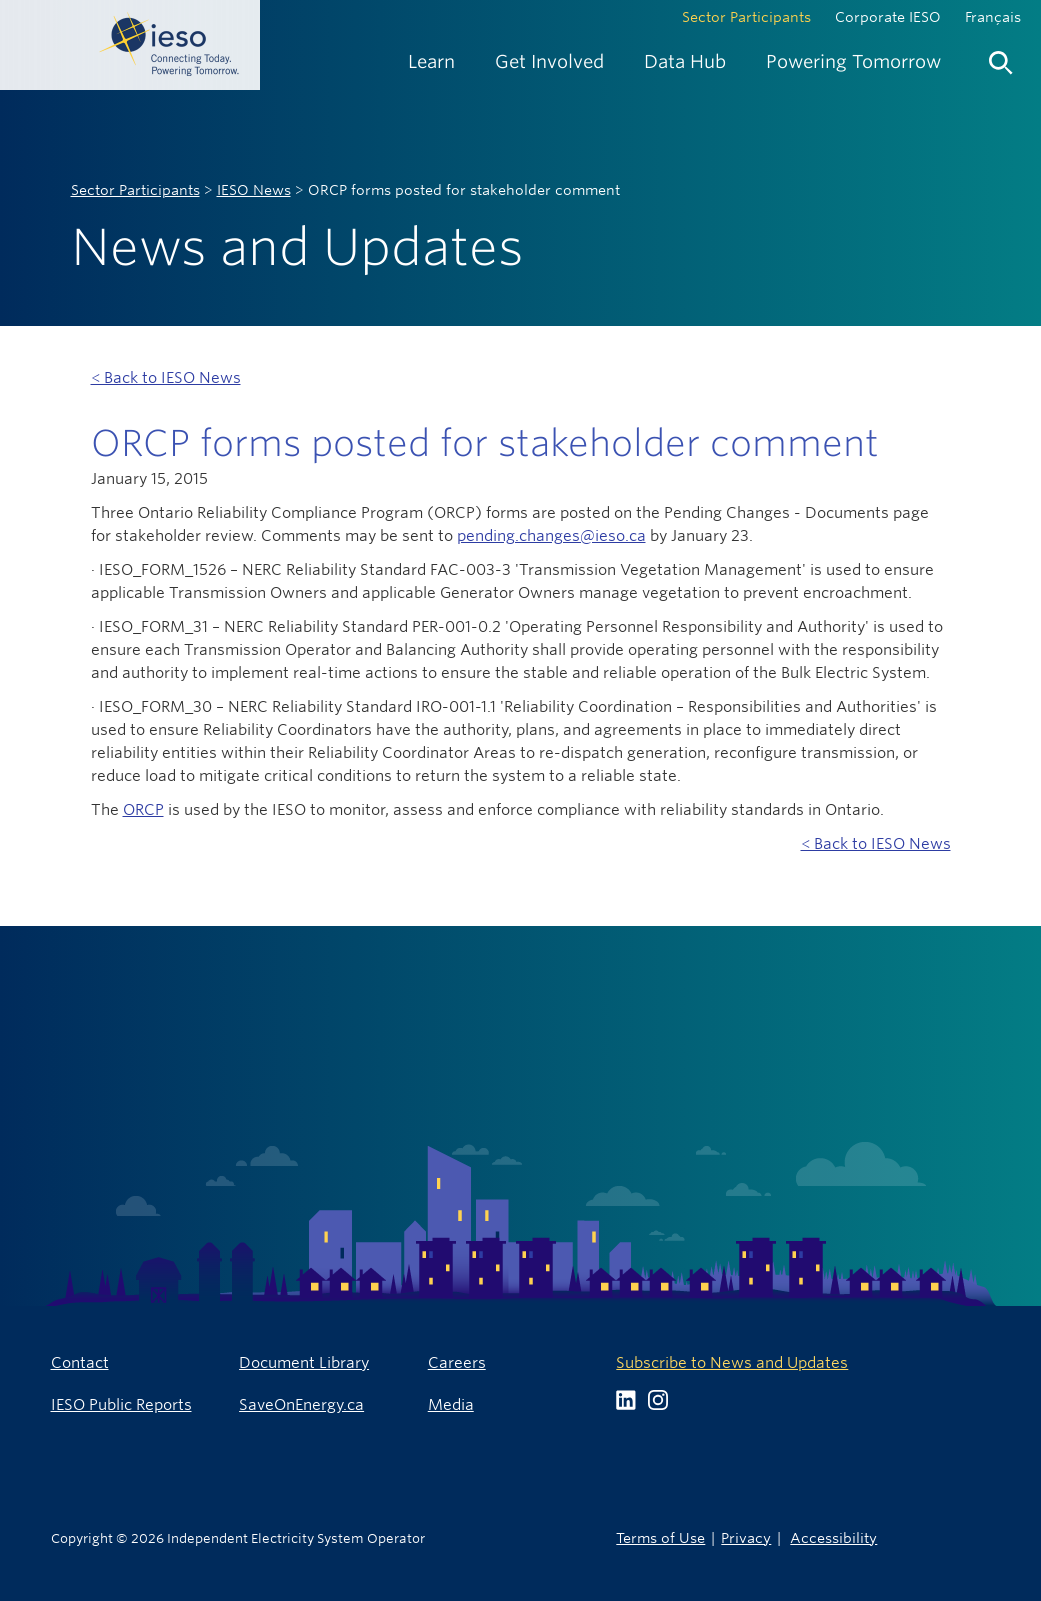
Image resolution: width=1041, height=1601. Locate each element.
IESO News (254, 190)
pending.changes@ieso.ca (551, 535)
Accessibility (833, 1537)
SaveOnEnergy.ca (301, 1404)
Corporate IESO (888, 17)
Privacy (746, 1537)
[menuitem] (431, 61)
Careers (457, 1362)
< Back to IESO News (166, 377)
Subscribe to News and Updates (732, 1362)
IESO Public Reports (121, 1404)
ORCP (143, 809)
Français (993, 17)
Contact (80, 1362)
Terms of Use (660, 1537)
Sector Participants (746, 17)
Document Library (304, 1362)
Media (451, 1404)
